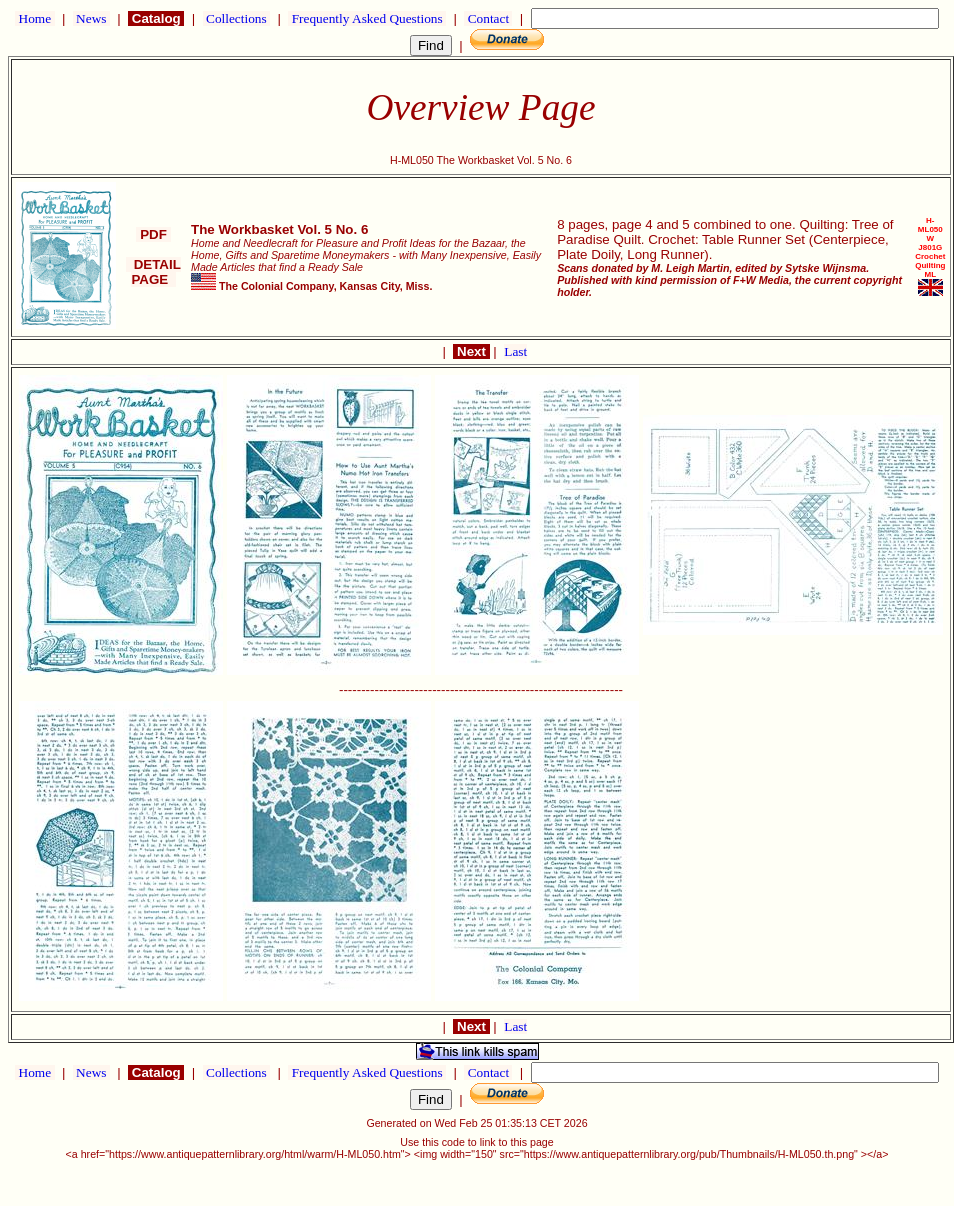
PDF (153, 234)
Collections (236, 18)
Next (471, 351)
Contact (488, 18)
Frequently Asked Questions (367, 18)
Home (34, 18)
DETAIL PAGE (153, 272)
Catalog (156, 18)
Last (515, 351)
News (91, 18)
